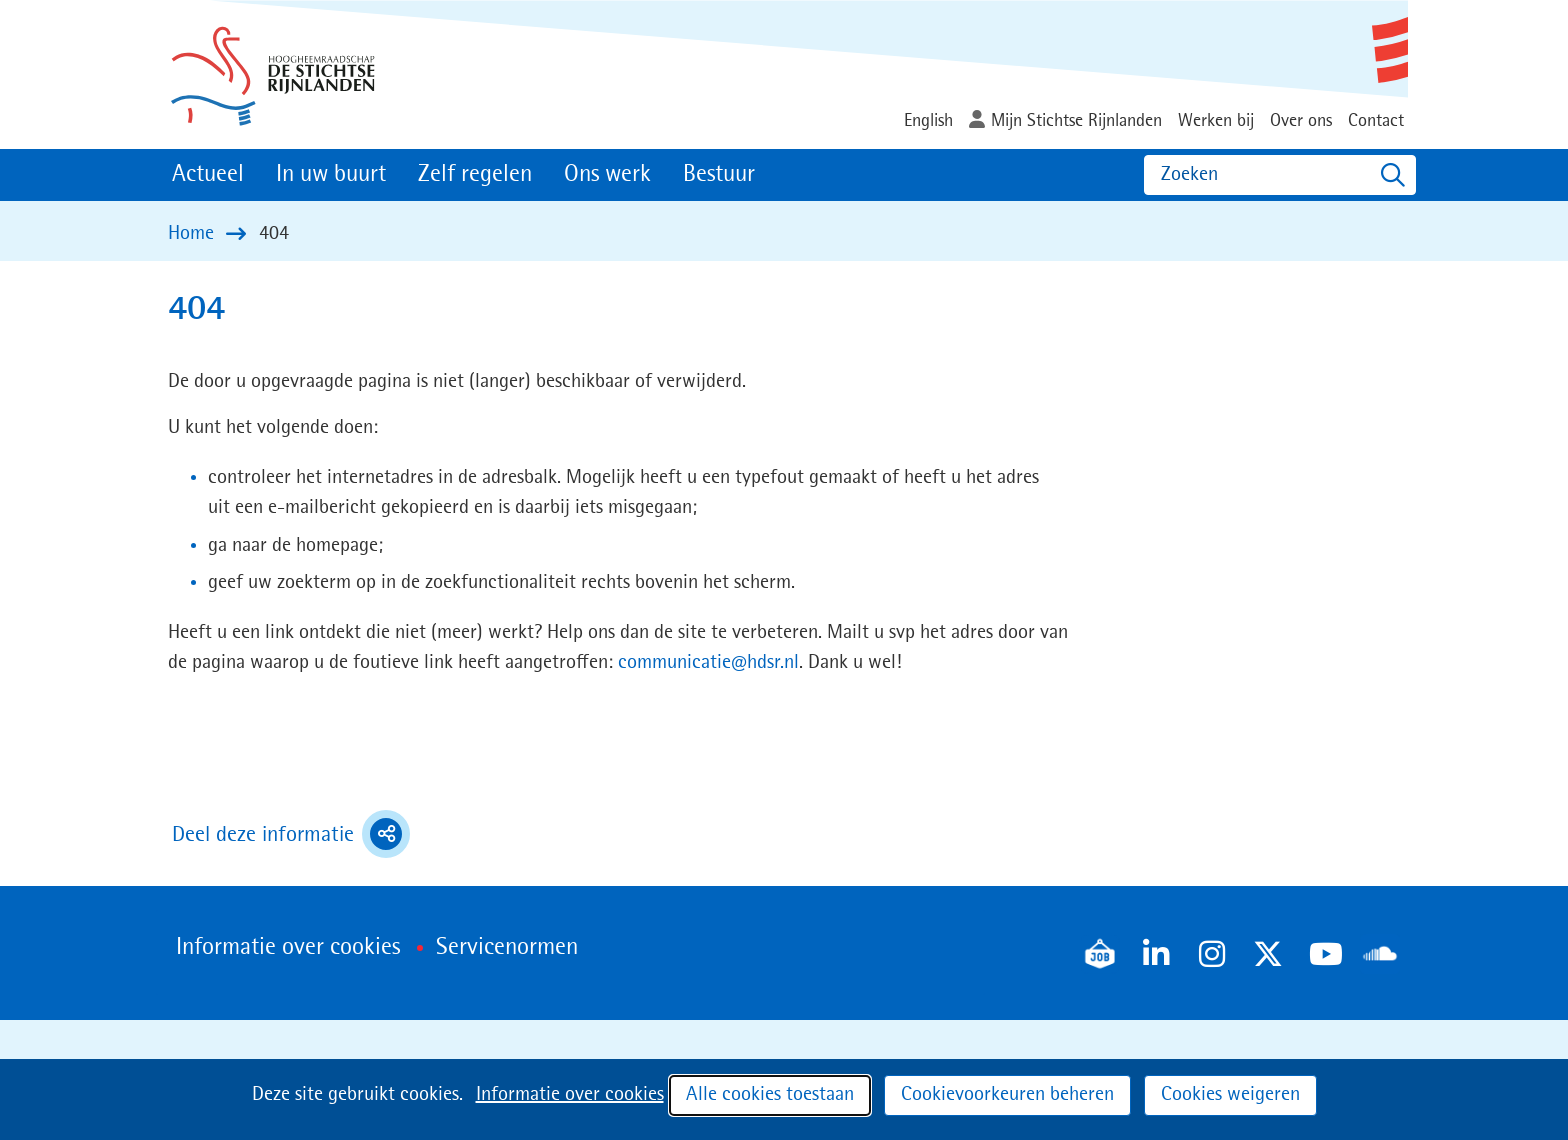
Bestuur (719, 175)
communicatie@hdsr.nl (708, 663)
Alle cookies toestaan (770, 1095)
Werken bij (1216, 121)
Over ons (1301, 121)
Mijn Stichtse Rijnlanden (1076, 121)
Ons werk (607, 175)
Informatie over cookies (570, 1095)
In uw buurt (331, 175)
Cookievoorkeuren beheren (1007, 1095)
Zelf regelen (475, 175)
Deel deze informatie (291, 834)
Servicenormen (507, 948)
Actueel (208, 175)
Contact (1376, 121)
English (928, 121)
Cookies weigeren (1230, 1095)
